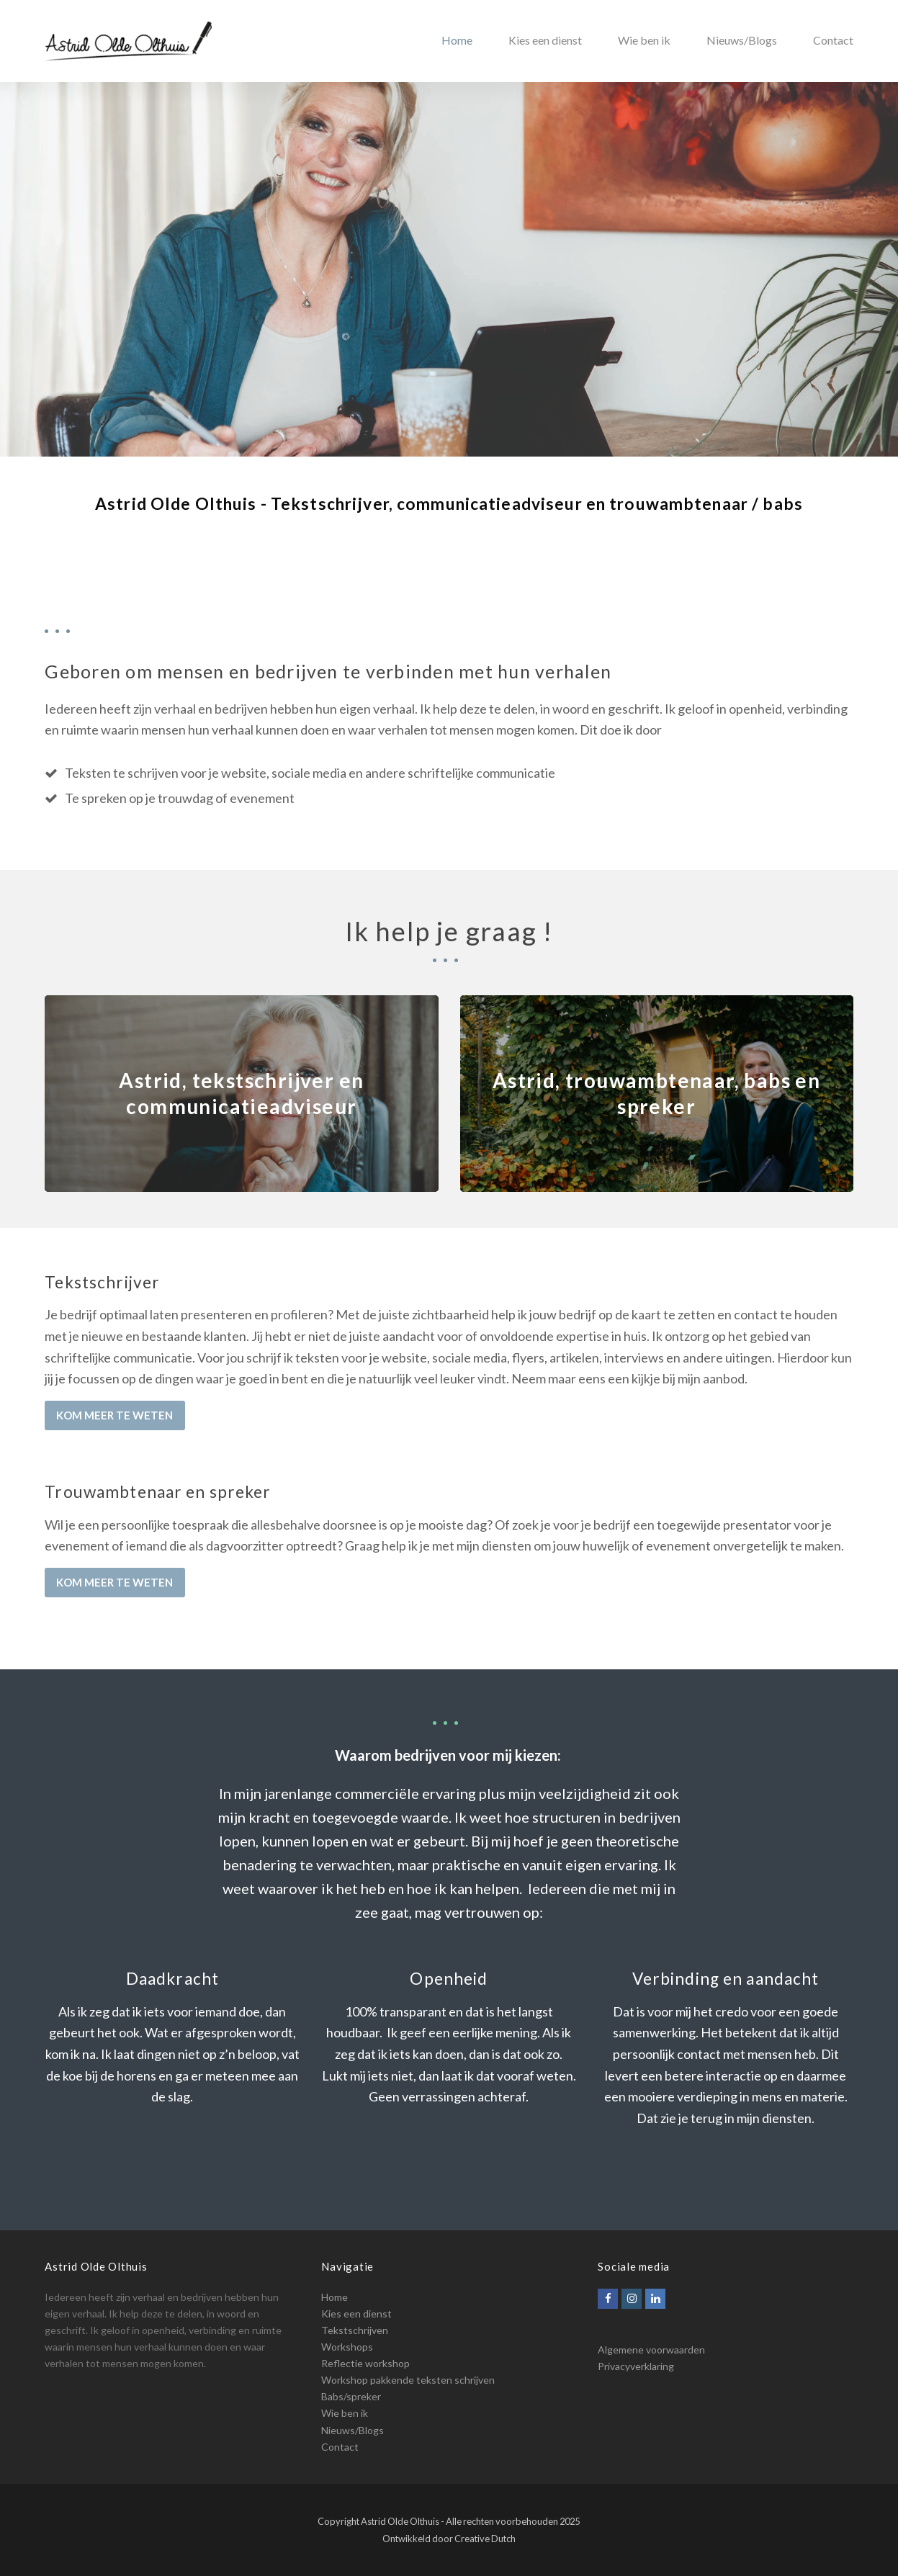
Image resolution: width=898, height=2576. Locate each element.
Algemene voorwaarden (651, 2349)
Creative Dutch (485, 2538)
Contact (340, 2447)
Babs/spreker (351, 2396)
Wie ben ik (344, 2413)
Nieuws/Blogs (352, 2430)
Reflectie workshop (365, 2363)
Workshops (347, 2347)
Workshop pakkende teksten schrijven (408, 2380)
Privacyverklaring (636, 2366)
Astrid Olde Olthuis (400, 2521)
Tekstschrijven (354, 2330)
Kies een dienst (356, 2313)
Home (334, 2297)
